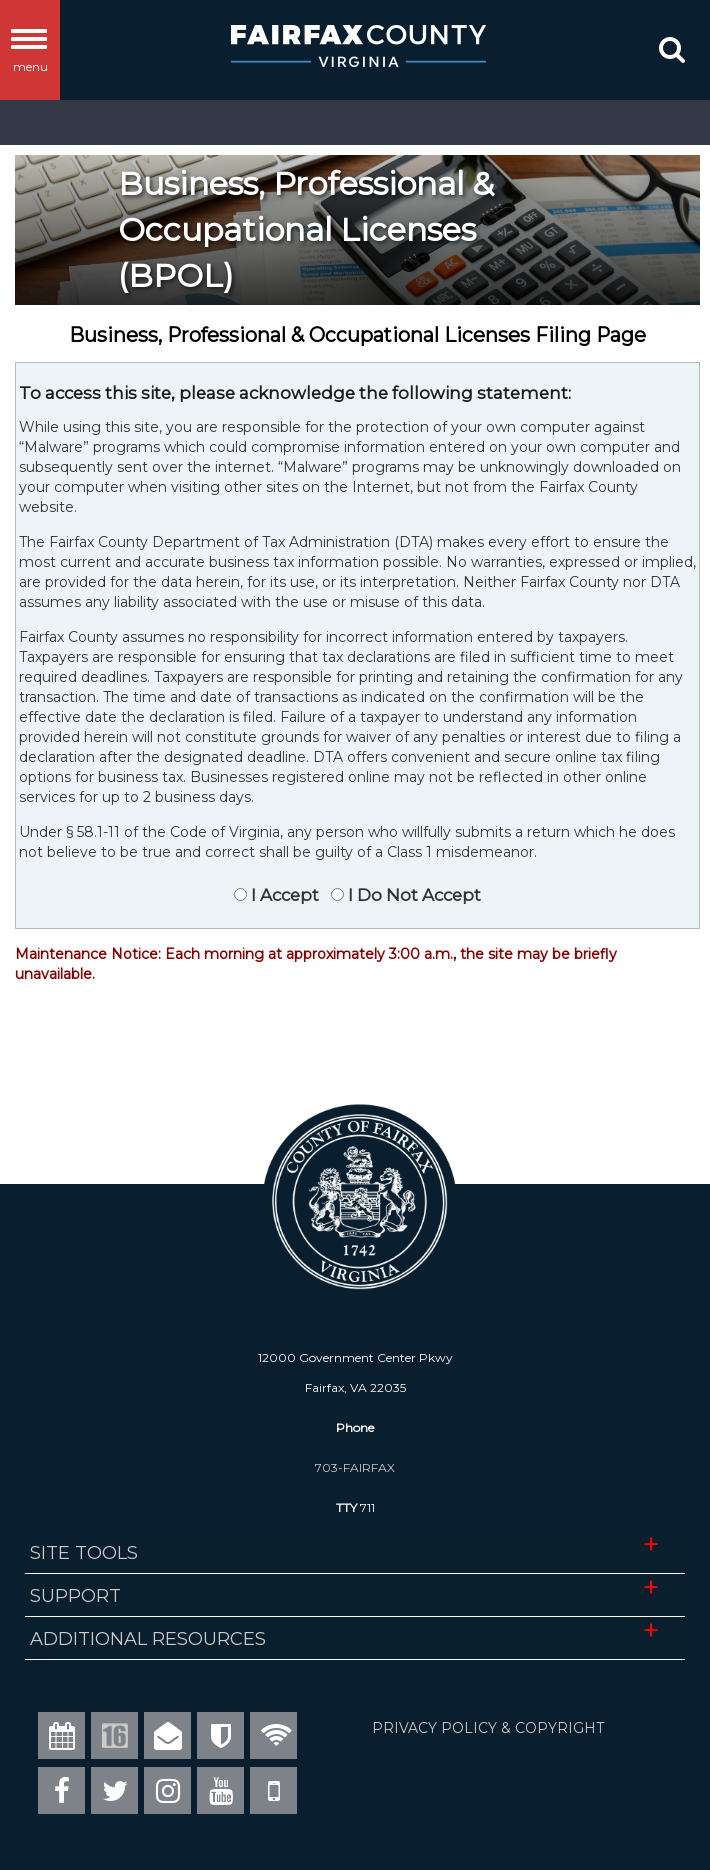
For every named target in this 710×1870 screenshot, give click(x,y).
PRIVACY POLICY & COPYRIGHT (488, 1728)
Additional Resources (148, 1639)
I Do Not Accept (412, 895)
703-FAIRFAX (355, 1467)
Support (75, 1596)
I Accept (283, 895)
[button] (670, 54)
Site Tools (84, 1553)
